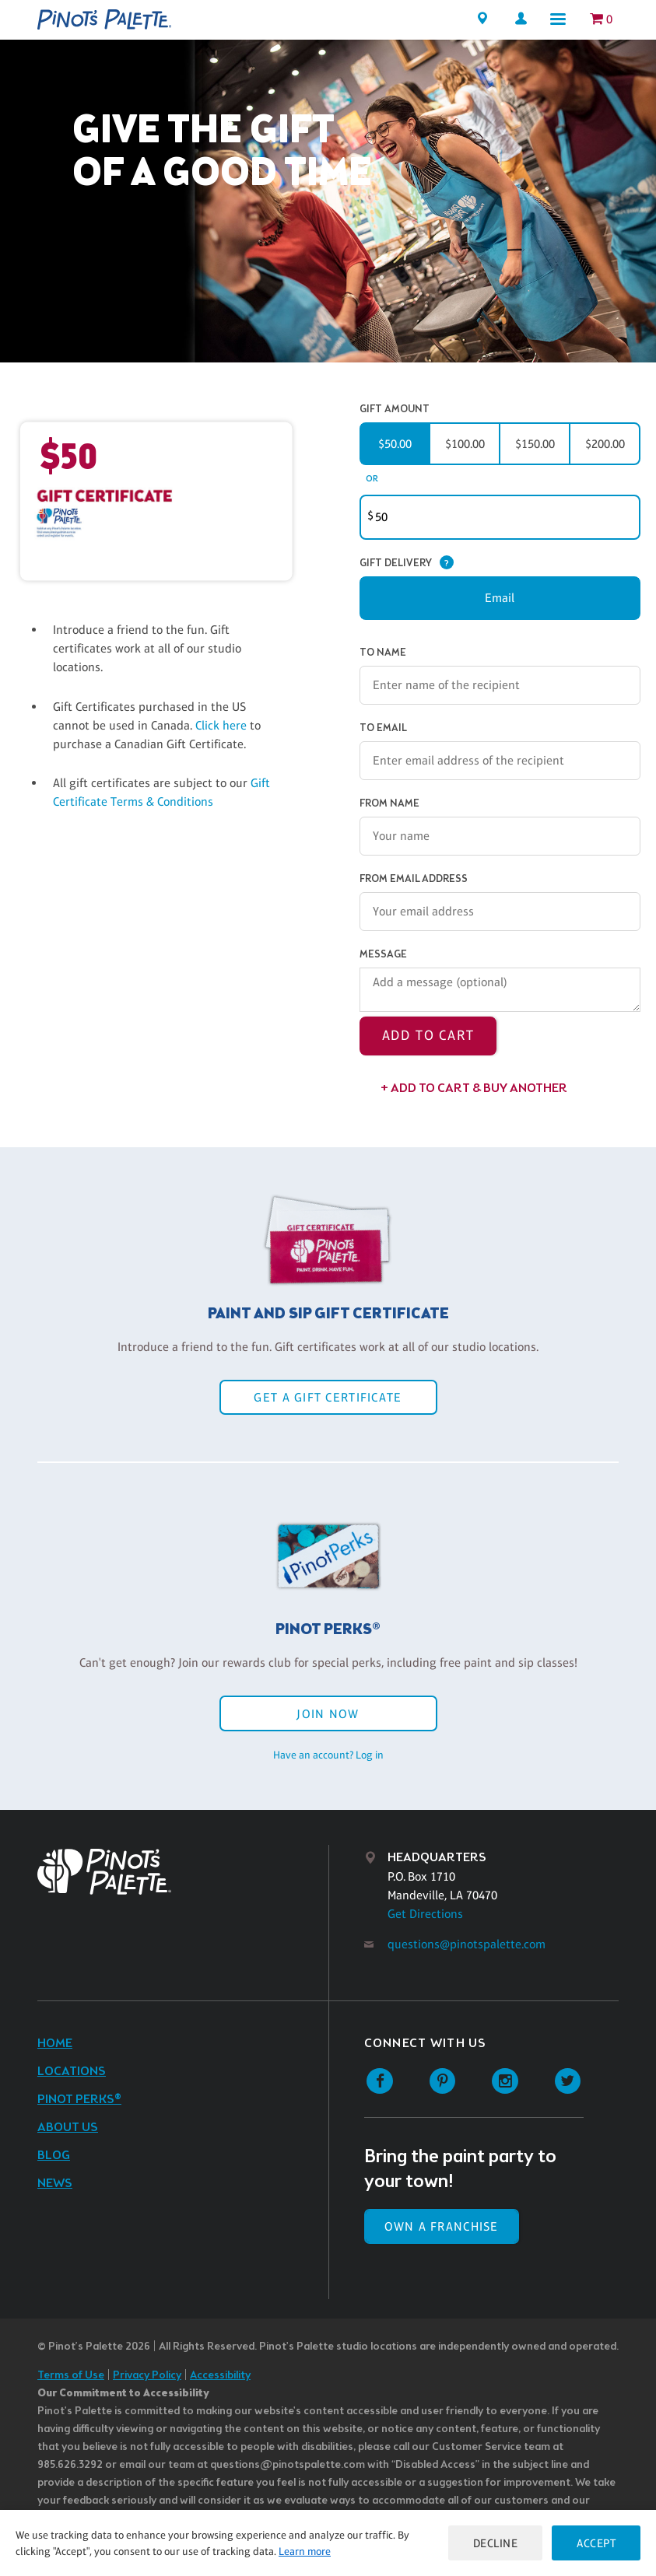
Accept (596, 2543)
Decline (495, 2543)
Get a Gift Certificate (328, 1397)
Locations (71, 2071)
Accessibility (220, 2375)
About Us (67, 2127)
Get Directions (425, 1913)
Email (499, 597)
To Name (383, 653)
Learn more (305, 2551)
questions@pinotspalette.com (466, 1944)
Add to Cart (428, 1035)
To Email (383, 728)
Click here (222, 725)
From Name (389, 803)
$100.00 (465, 443)
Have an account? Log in (328, 1754)
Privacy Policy (147, 2375)
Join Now (327, 1713)
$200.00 (605, 443)
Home (54, 2043)
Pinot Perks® (79, 2099)
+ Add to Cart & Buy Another (474, 1088)
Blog (53, 2155)
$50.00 (395, 443)
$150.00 (535, 443)
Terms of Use (70, 2375)
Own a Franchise (441, 2226)
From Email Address (414, 879)
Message (383, 954)
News (54, 2183)
